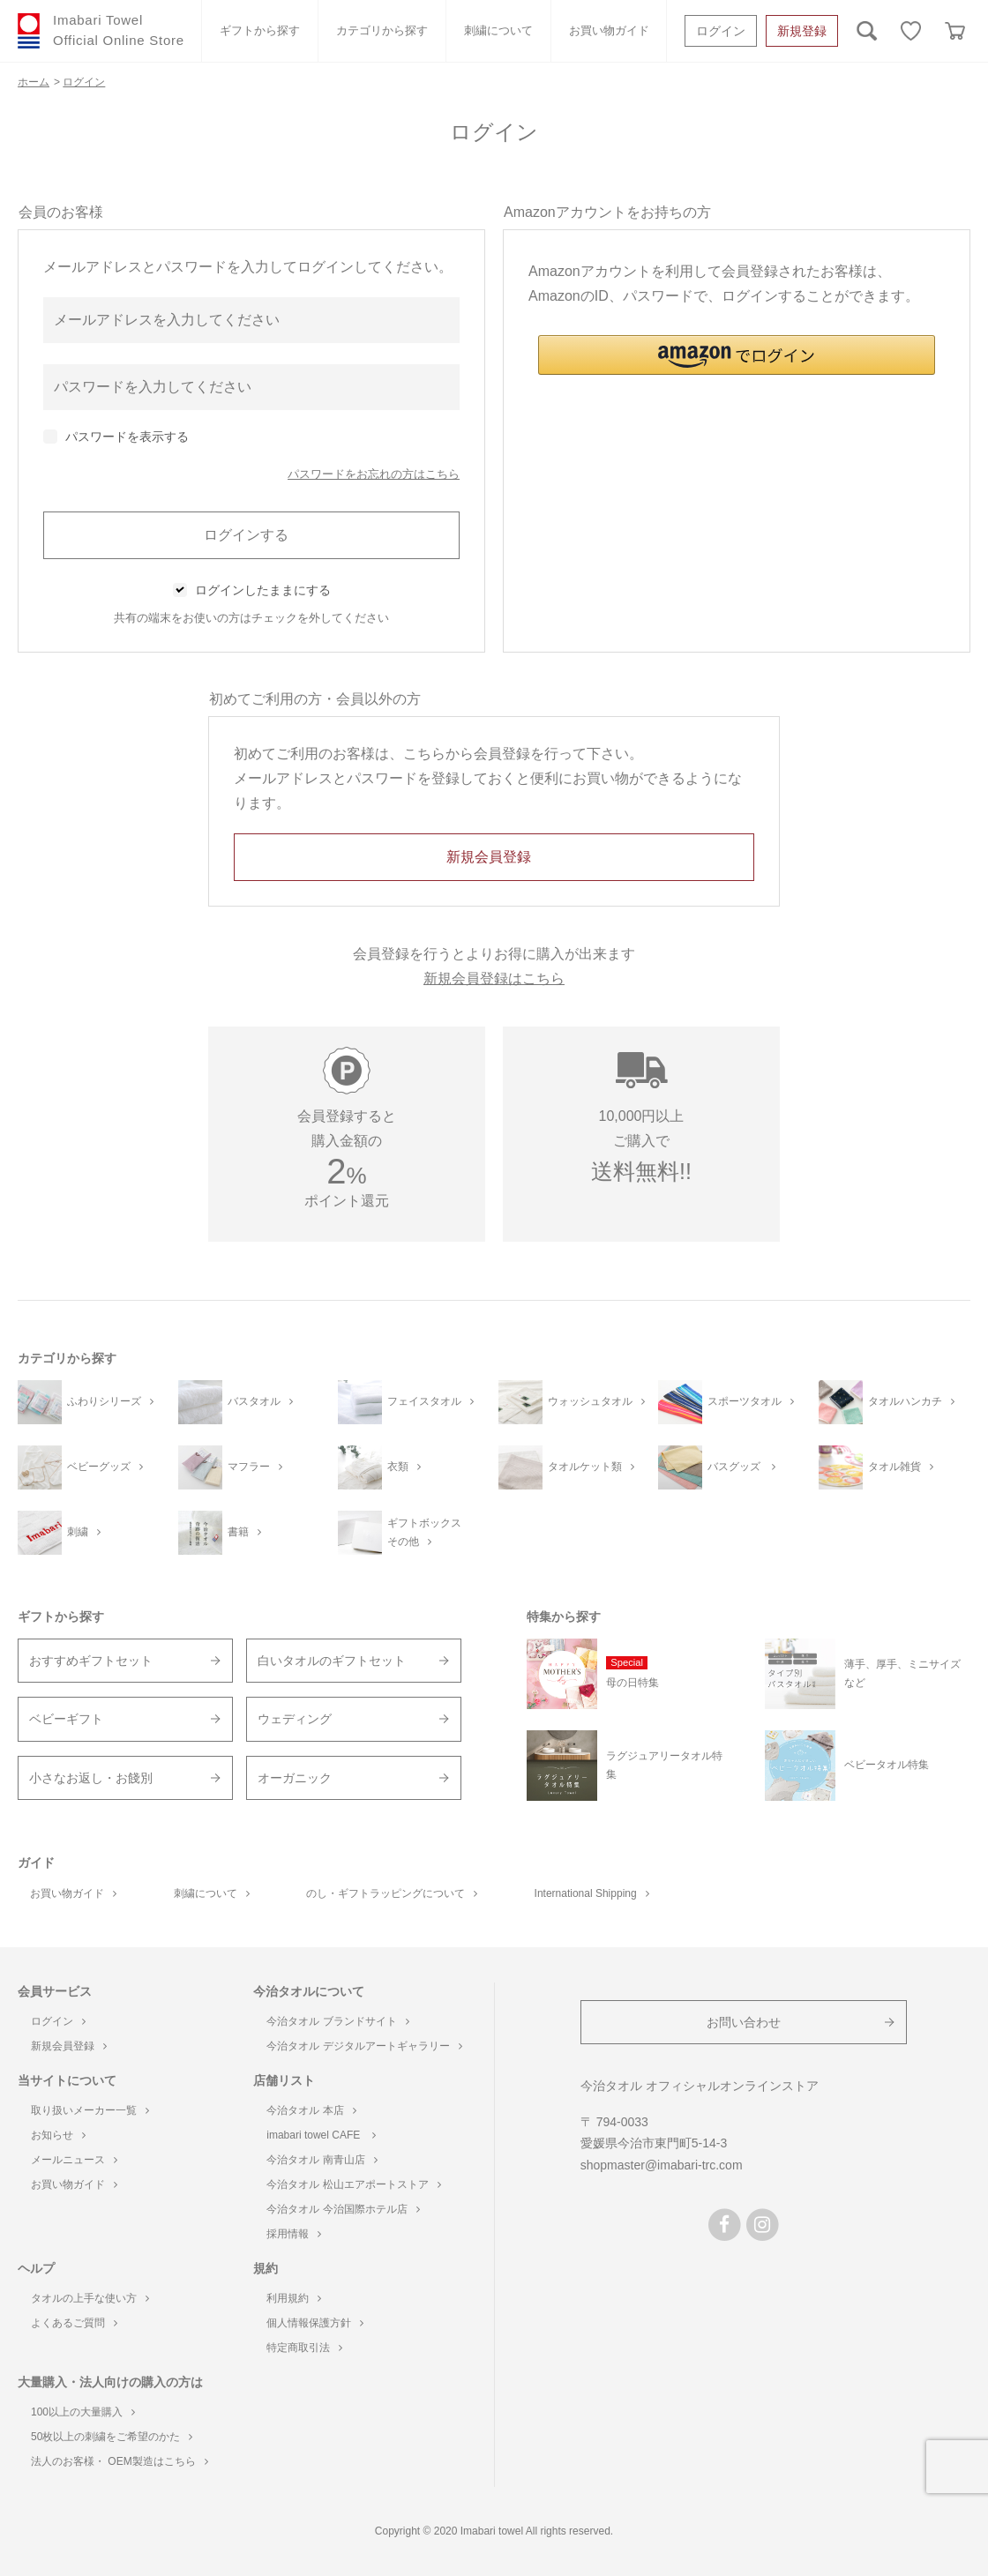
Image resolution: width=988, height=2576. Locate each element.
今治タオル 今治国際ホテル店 (342, 2209)
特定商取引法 (304, 2347)
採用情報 (293, 2234)
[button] (736, 355)
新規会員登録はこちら (494, 978)
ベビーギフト (66, 1719)
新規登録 (802, 31)
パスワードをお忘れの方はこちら (374, 474)
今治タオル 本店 (311, 2110)
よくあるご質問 (74, 2323)
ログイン (720, 31)
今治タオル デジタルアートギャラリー (363, 2046)
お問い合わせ (744, 2022)
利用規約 (293, 2298)
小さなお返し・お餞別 (91, 1778)
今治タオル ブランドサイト (337, 2021)
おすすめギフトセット (91, 1661)
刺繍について (498, 30)
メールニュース (74, 2160)
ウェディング (295, 1719)
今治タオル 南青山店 (321, 2160)
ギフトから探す (260, 30)
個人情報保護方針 (314, 2323)
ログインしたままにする (263, 590)
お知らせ (58, 2135)
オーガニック (295, 1778)
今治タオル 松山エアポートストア (353, 2184)
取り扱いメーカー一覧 (90, 2110)
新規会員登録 (69, 2046)
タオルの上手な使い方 (90, 2298)
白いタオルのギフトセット (332, 1661)
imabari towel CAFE (320, 2135)
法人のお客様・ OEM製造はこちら (119, 2461)
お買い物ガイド (609, 30)
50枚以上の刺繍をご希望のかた (111, 2436)
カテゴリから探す (382, 30)
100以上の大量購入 (83, 2412)
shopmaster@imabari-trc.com (661, 2165)
